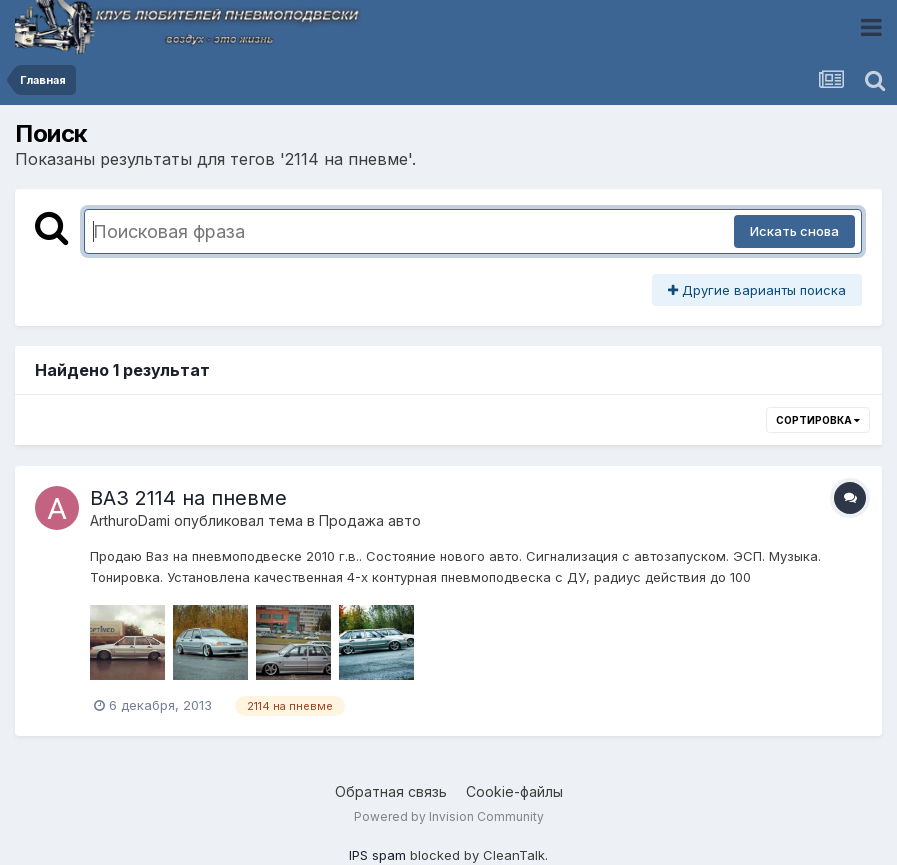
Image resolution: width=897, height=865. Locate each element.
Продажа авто (370, 520)
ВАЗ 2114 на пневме (188, 498)
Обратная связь (391, 791)
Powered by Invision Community (449, 816)
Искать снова (794, 231)
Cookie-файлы (514, 791)
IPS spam (377, 855)
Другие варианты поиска (757, 290)
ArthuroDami (130, 520)
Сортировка (818, 420)
